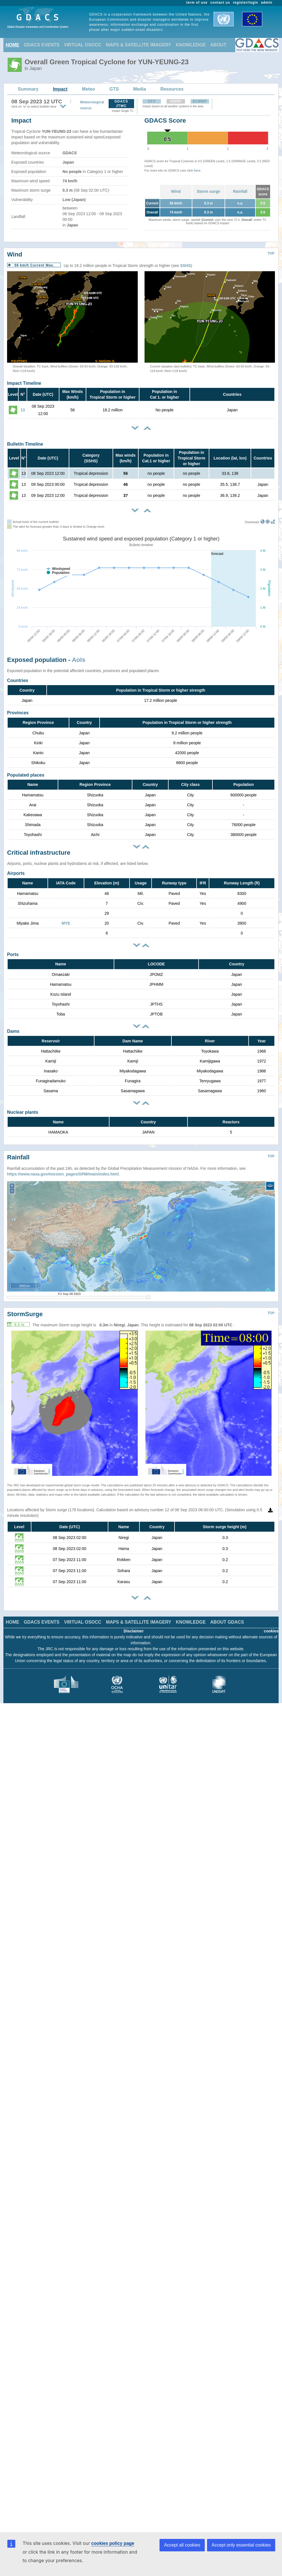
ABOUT (218, 44)
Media (139, 89)
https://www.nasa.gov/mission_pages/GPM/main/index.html (63, 1174)
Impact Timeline (24, 383)
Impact (60, 89)
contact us (220, 3)
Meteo (88, 89)
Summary (28, 89)
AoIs (78, 659)
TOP (271, 253)
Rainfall (240, 191)
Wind (176, 191)
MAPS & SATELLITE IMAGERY (138, 44)
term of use (197, 3)
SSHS (185, 265)
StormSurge (25, 1314)
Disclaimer (134, 1631)
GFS (152, 101)
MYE (66, 923)
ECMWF (200, 101)
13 (22, 410)
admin (266, 3)
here (197, 170)
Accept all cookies (182, 2545)
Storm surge (208, 191)
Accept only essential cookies (241, 2545)
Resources (172, 89)
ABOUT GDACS (227, 1622)
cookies (271, 1631)
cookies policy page (112, 2543)
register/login (245, 3)
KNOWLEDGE (191, 44)
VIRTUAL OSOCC (82, 44)
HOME (12, 44)
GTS (114, 89)
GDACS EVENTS (41, 44)
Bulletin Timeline (25, 444)
